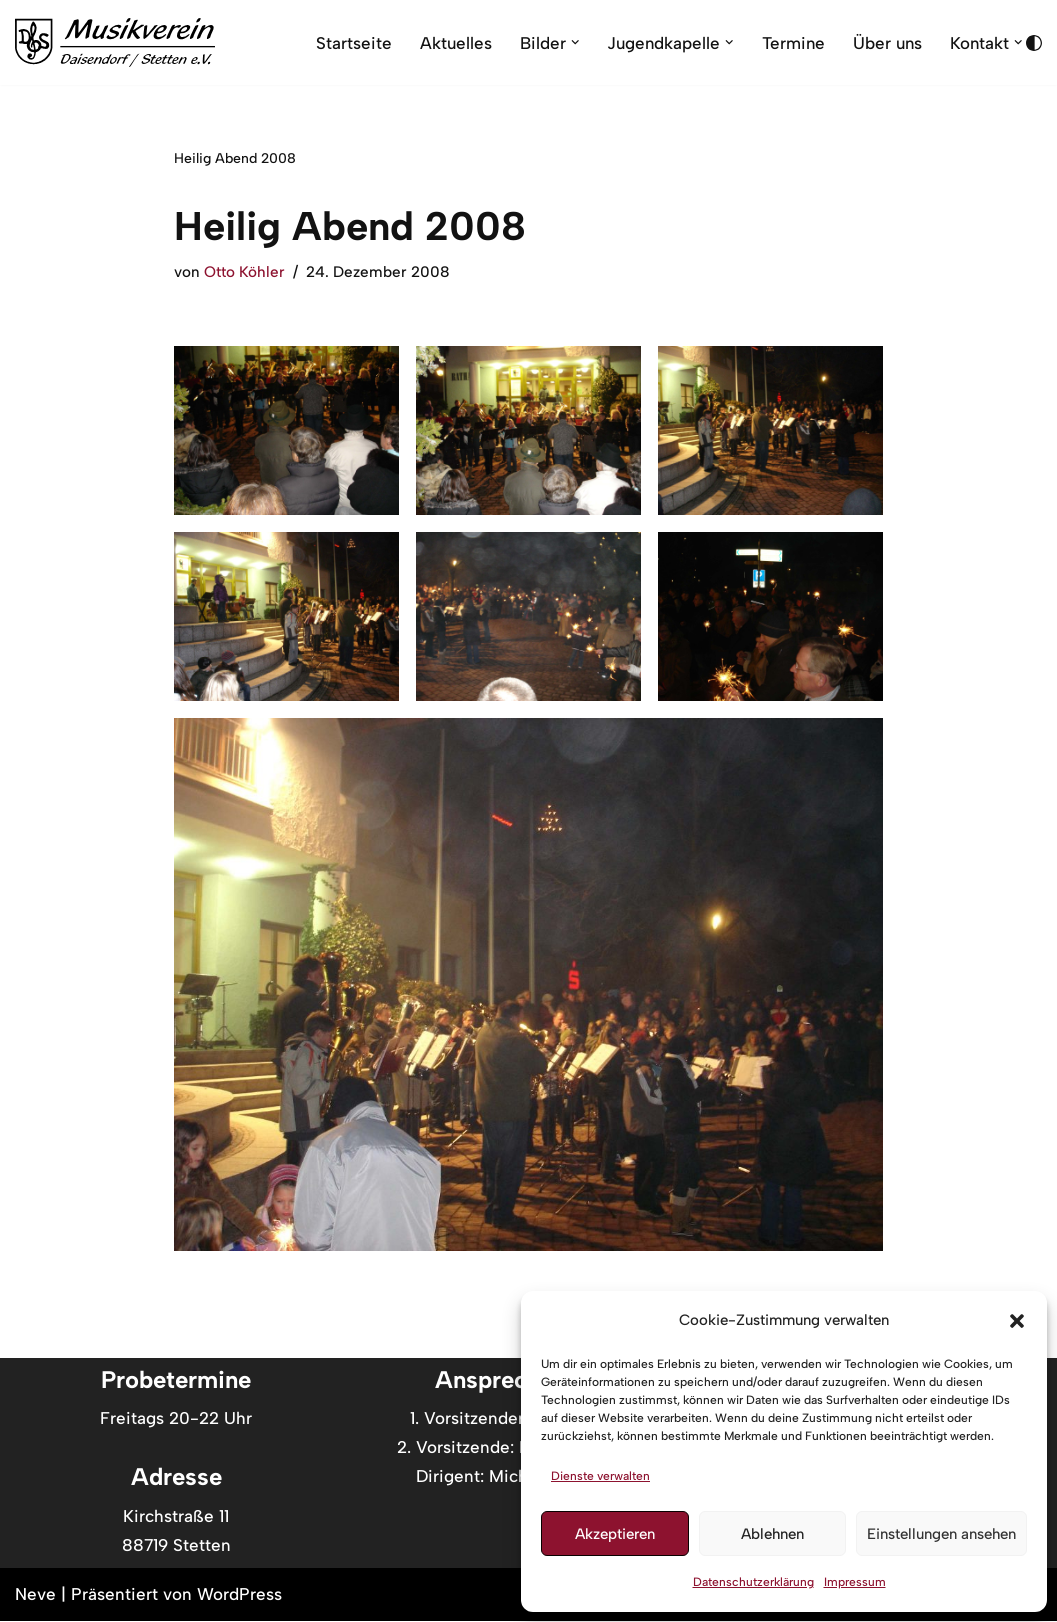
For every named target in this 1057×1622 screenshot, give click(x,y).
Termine (790, 42)
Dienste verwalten (600, 1476)
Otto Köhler (244, 271)
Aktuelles (449, 42)
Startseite (347, 42)
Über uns (885, 42)
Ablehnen (772, 1534)
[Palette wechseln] (1034, 43)
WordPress (239, 1595)
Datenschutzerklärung (753, 1582)
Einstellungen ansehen (941, 1534)
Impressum (855, 1582)
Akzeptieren (615, 1534)
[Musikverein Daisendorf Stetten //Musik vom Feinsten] (115, 42)
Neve (35, 1595)
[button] (1017, 1321)
